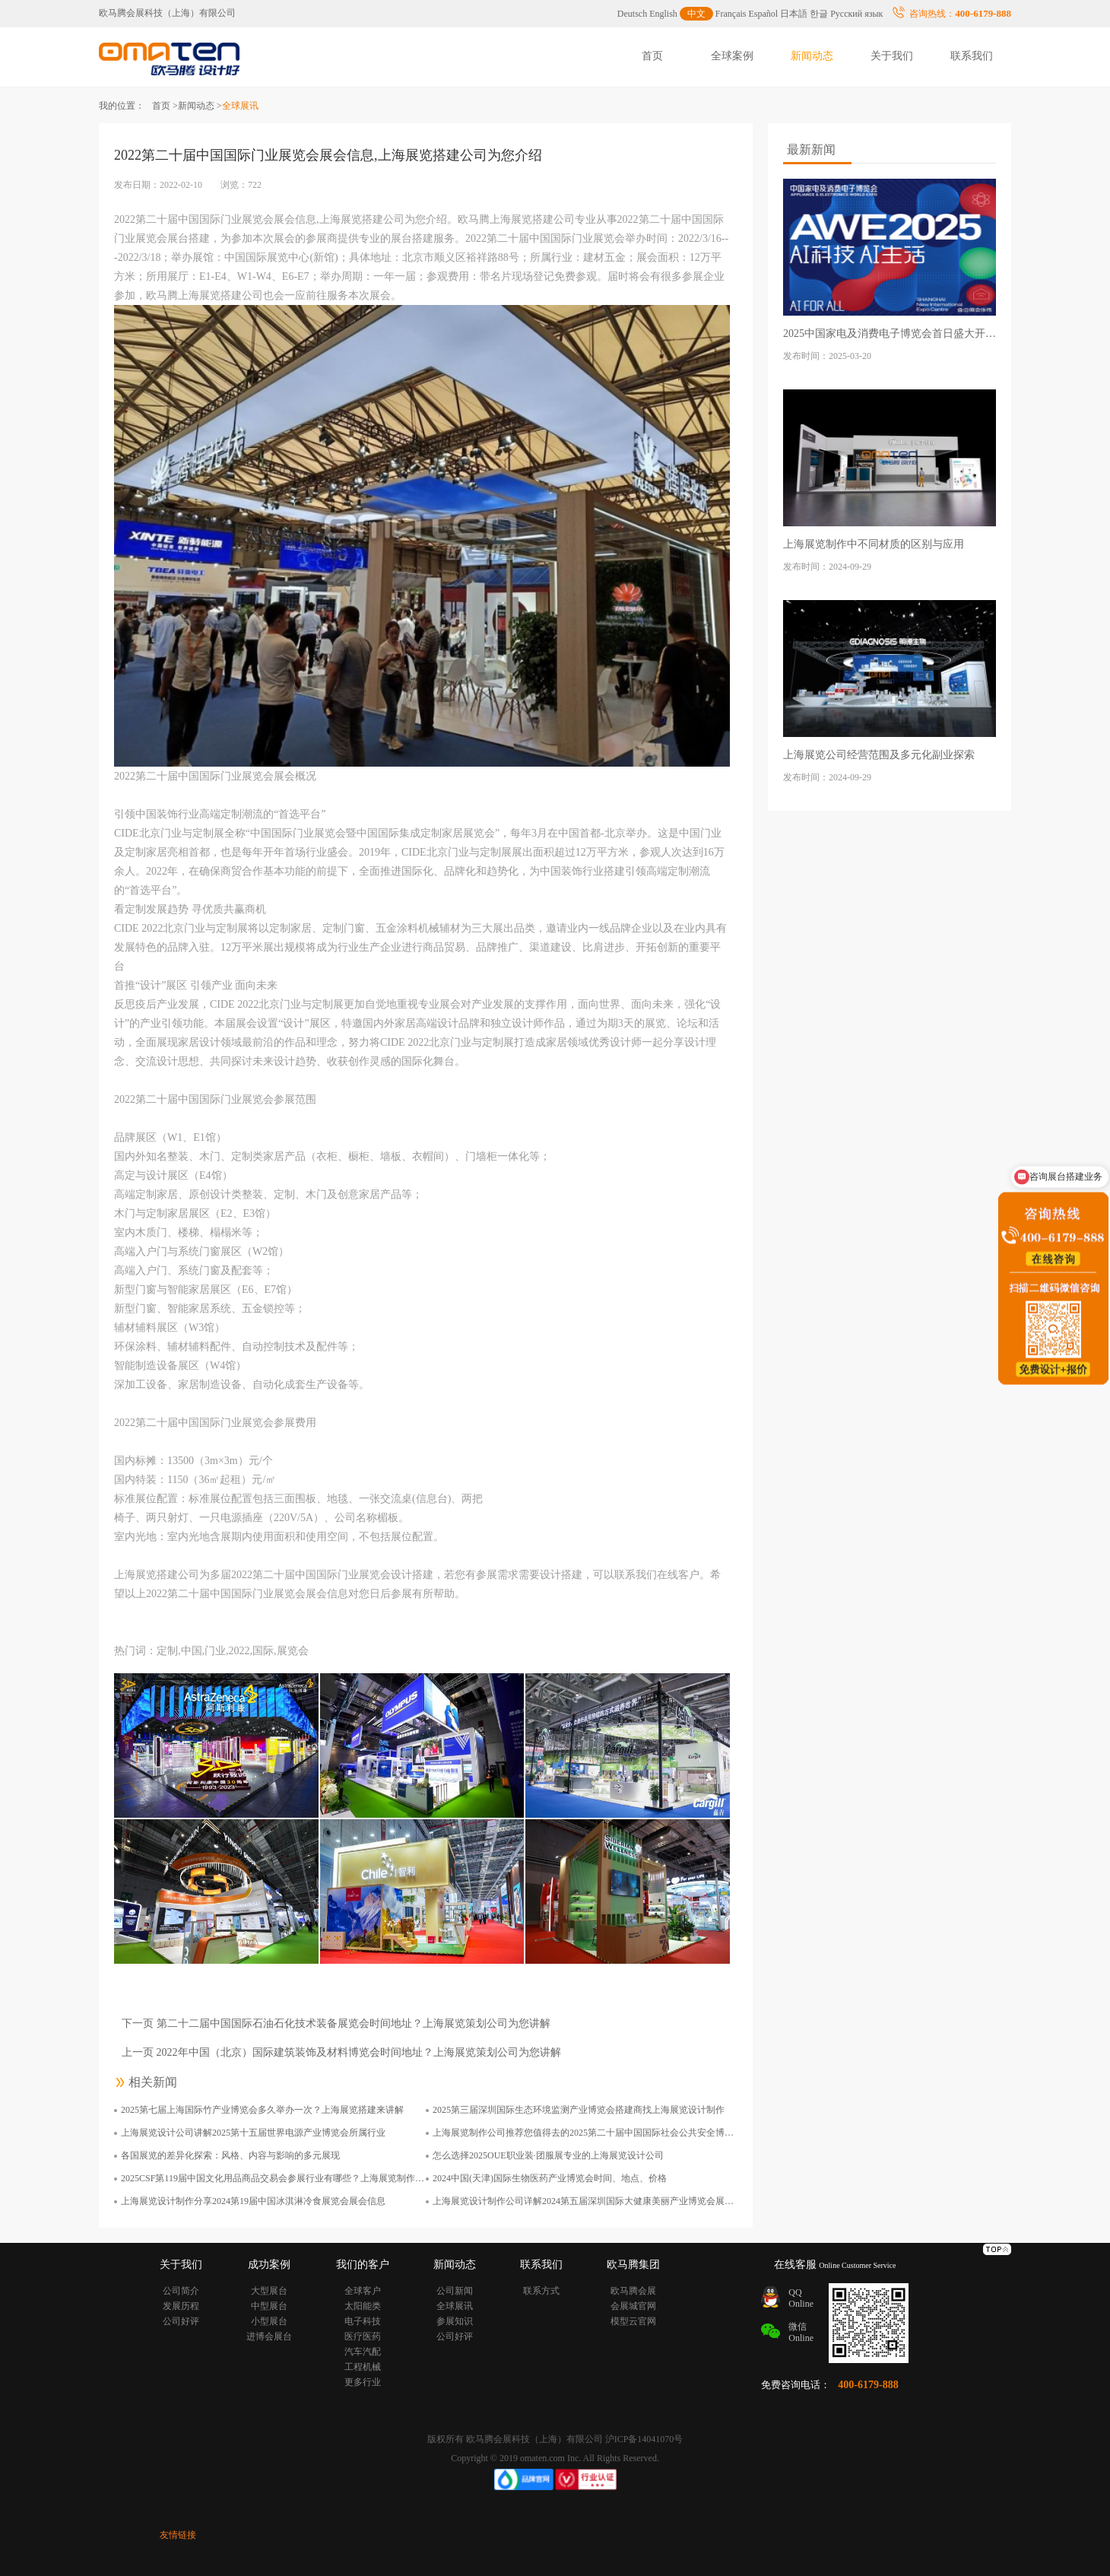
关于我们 (892, 56)
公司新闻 (454, 2290)
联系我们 (971, 56)
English (663, 13)
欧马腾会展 (633, 2290)
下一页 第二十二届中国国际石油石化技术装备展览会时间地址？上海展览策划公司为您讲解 (336, 2023)
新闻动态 (812, 56)
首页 (652, 56)
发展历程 (181, 2306)
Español (764, 13)
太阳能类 (362, 2306)
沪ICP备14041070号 (644, 2439)
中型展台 (269, 2306)
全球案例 (732, 56)
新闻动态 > (200, 105)
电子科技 (362, 2321)
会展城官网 (633, 2306)
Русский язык (856, 13)
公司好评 (181, 2321)
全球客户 (362, 2290)
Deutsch (632, 13)
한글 (819, 13)
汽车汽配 (362, 2351)
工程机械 (362, 2367)
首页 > (165, 105)
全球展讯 (454, 2306)
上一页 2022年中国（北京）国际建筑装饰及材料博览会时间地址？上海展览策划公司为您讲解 (341, 2052)
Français (731, 13)
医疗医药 (362, 2336)
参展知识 (454, 2321)
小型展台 (269, 2321)
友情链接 (178, 2535)
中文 (696, 13)
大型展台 (269, 2290)
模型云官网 (633, 2321)
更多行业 (362, 2382)
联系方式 (541, 2290)
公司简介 (181, 2290)
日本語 (793, 13)
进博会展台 (269, 2336)
